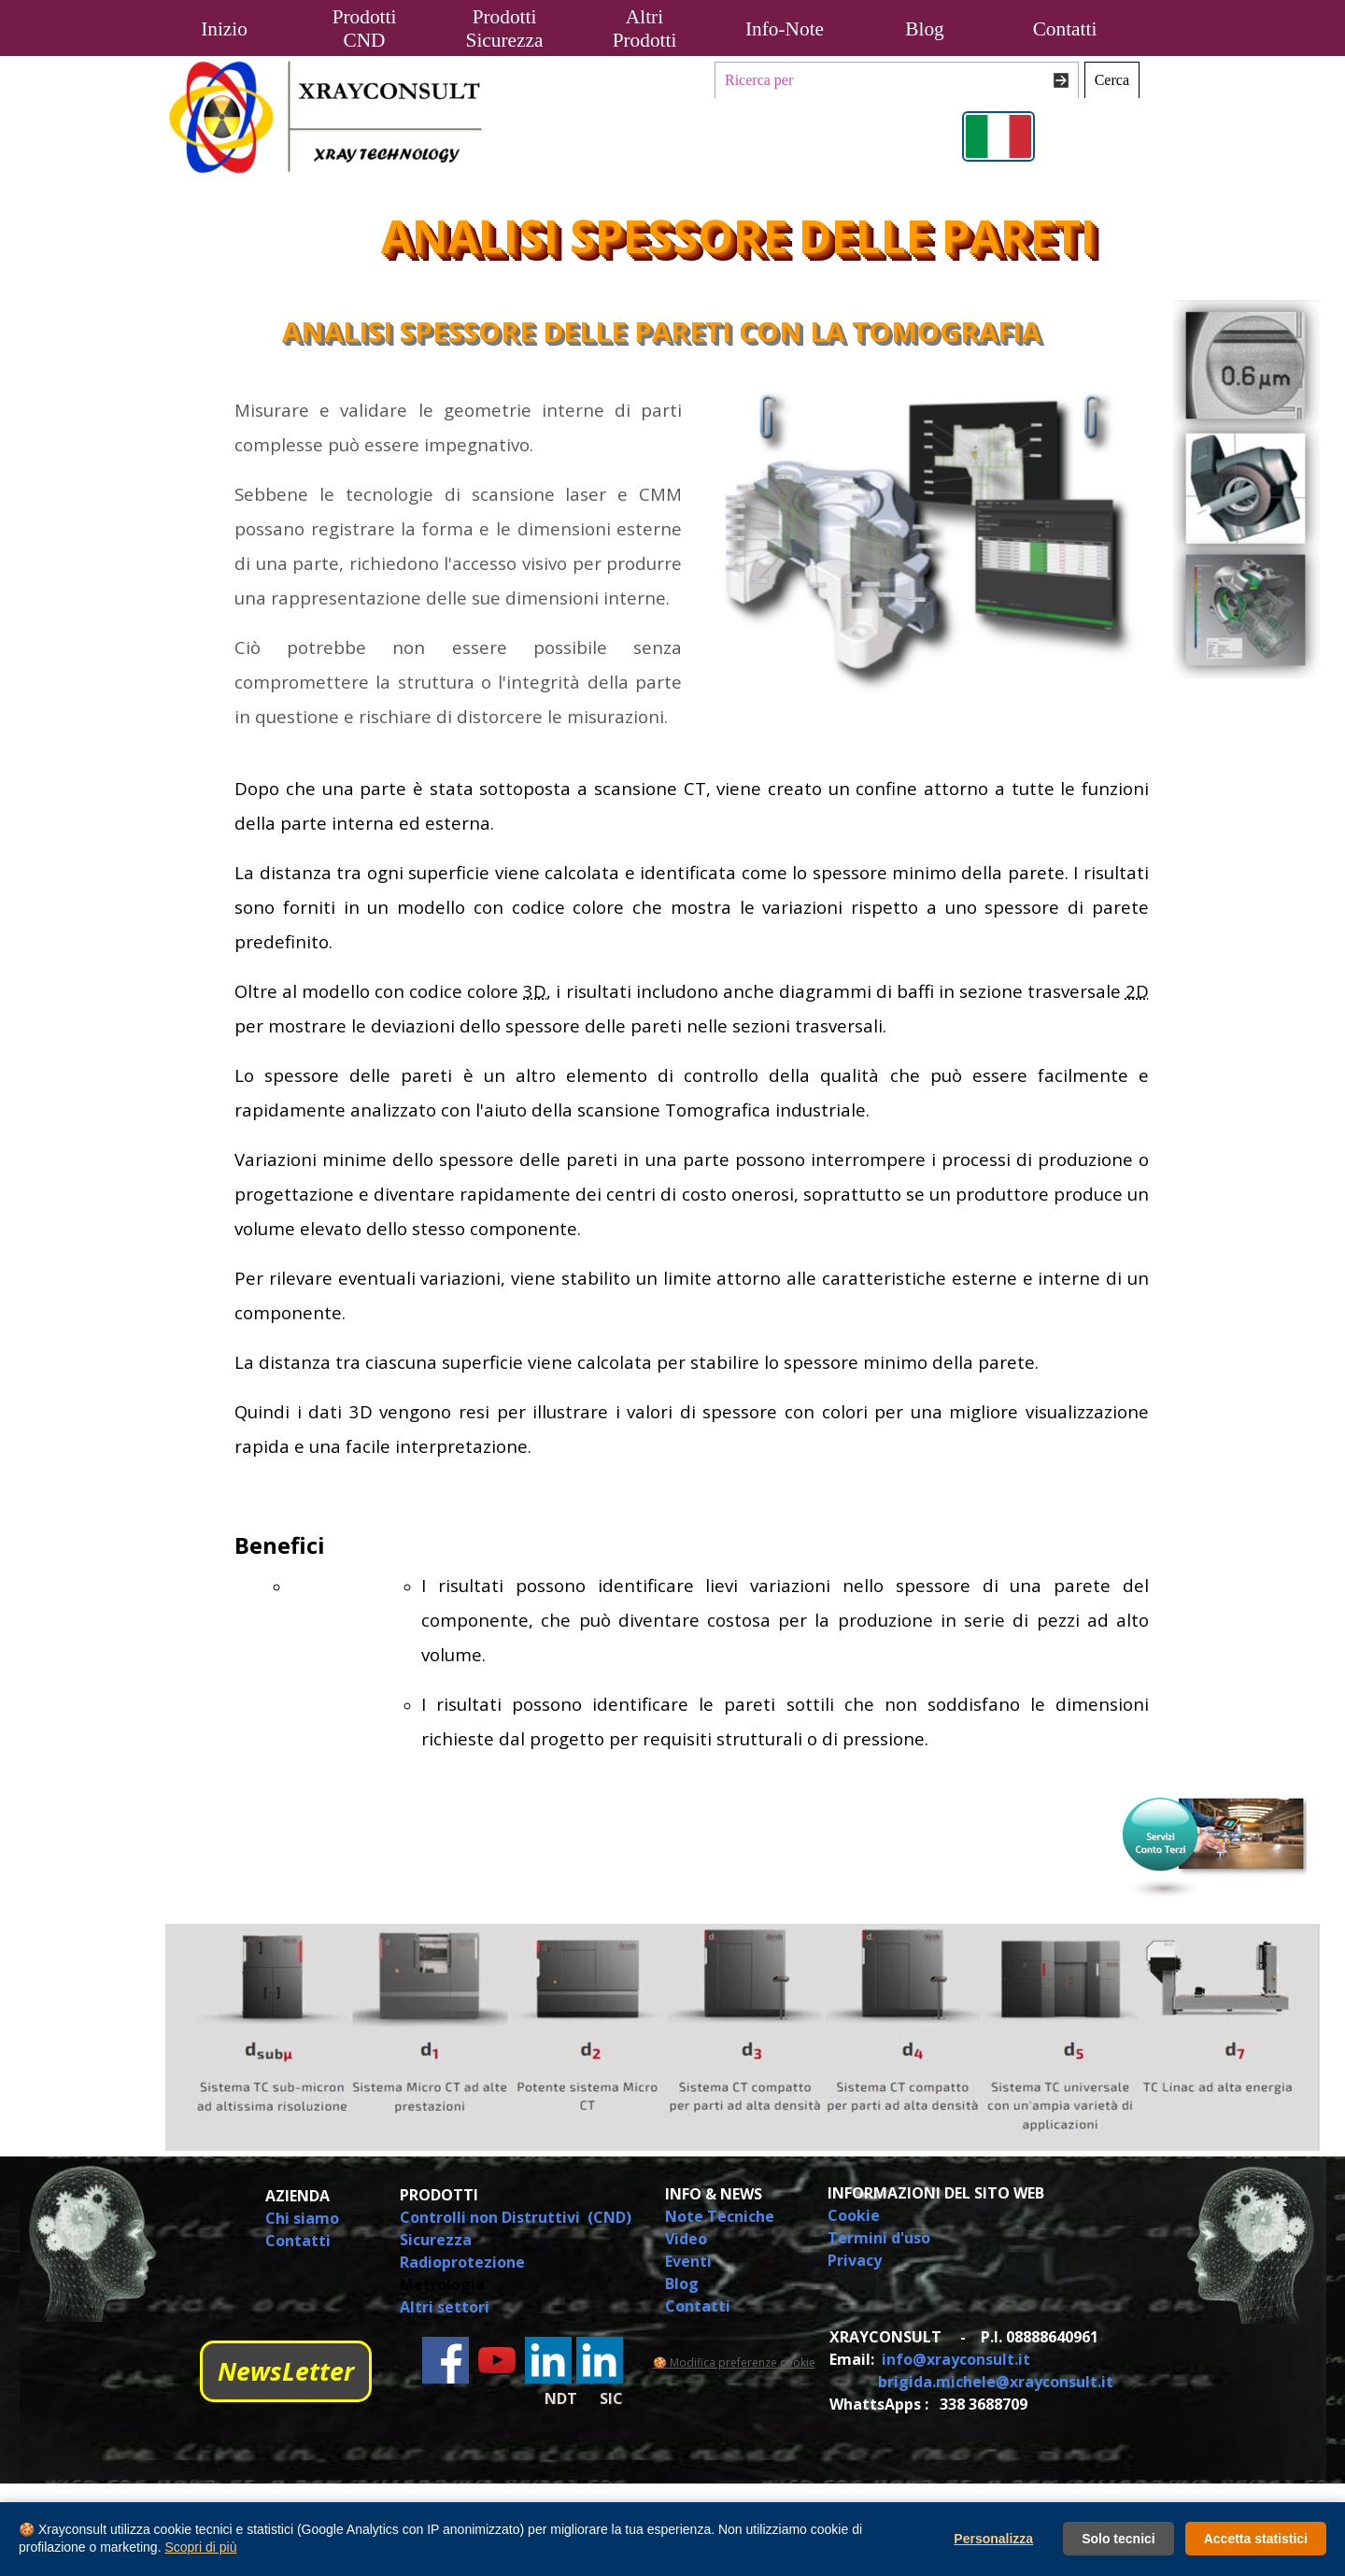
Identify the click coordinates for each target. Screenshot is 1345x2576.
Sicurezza (436, 2239)
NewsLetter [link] (286, 2371)
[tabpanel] (430, 562)
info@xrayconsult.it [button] (956, 2359)
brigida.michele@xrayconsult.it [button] (995, 2381)
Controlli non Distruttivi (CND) (515, 2217)
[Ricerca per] (897, 80)
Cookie (854, 2215)
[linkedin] (548, 2360)
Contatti (1065, 29)
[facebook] (445, 2360)
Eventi (688, 2261)
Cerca (1112, 80)
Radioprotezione (462, 2262)
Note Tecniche (719, 2216)
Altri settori (444, 2307)
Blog (924, 29)
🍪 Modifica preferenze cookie (734, 2362)
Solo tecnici (1118, 2538)
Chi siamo (302, 2218)
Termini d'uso (879, 2237)
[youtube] (497, 2360)
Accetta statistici (1256, 2538)
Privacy (855, 2260)
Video (686, 2238)
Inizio (224, 29)
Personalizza (993, 2538)
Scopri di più (200, 2547)
